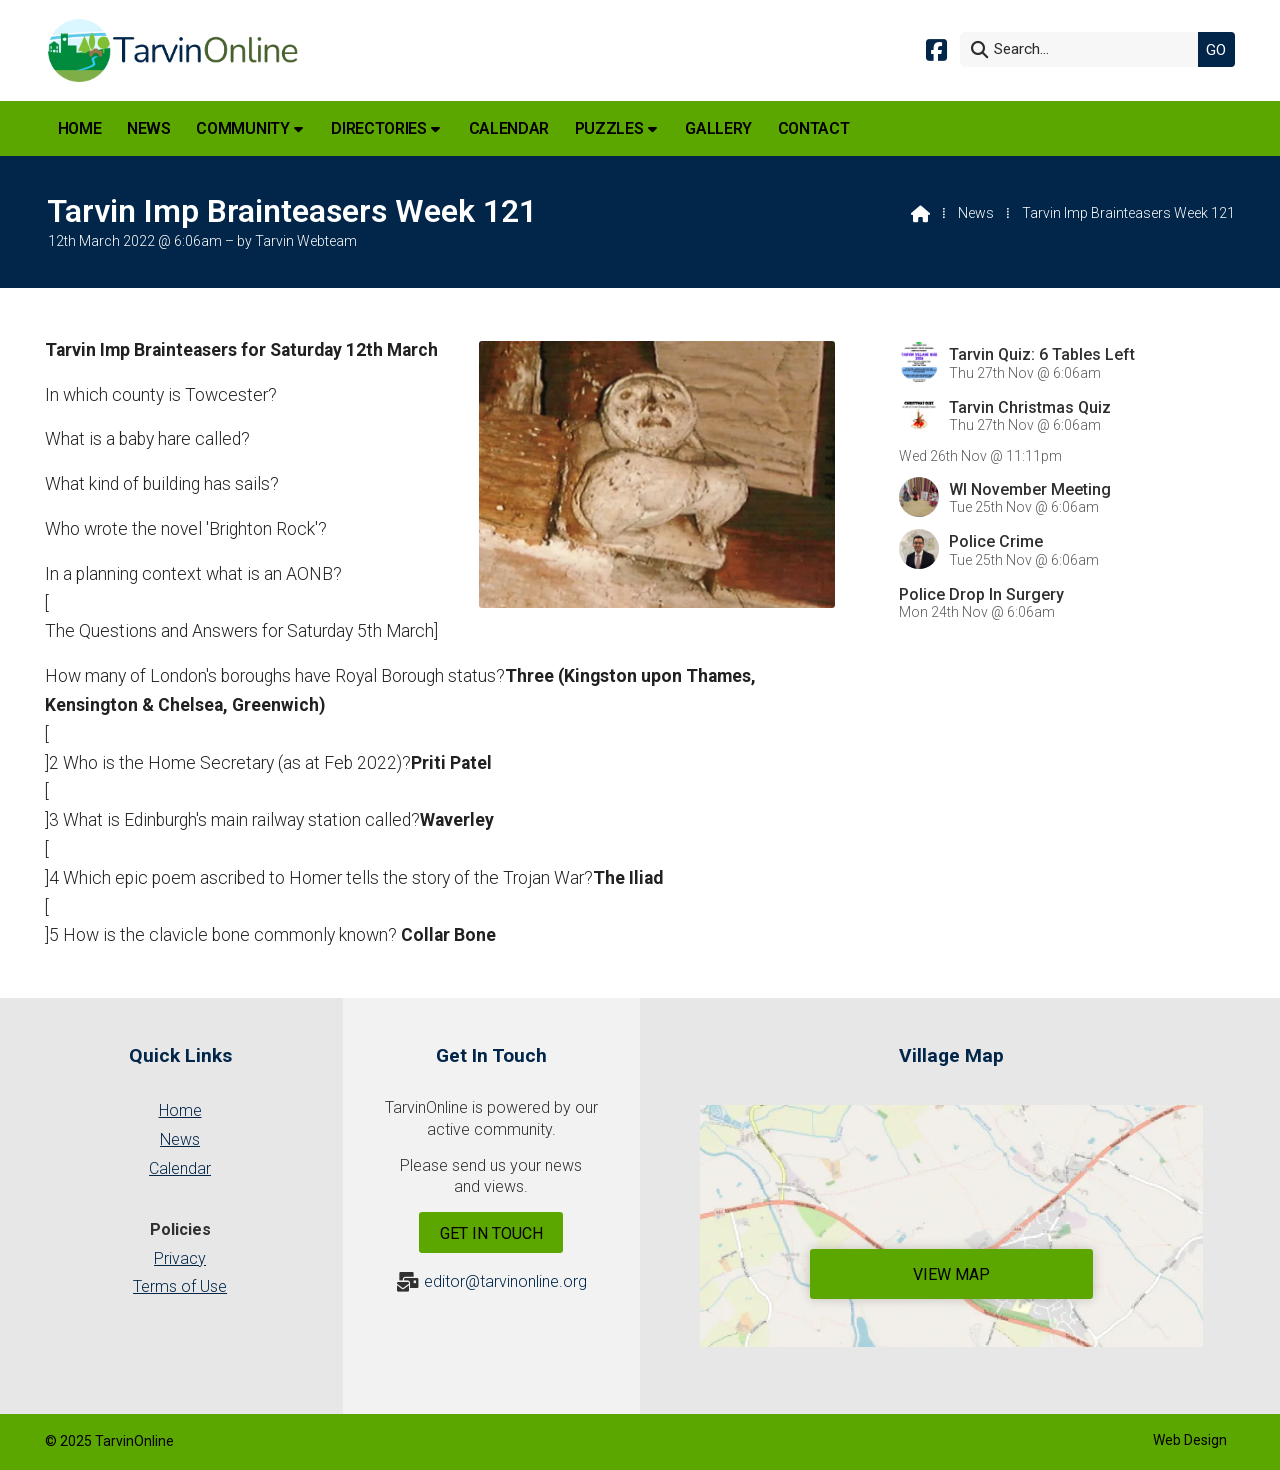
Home (180, 1110)
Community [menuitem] (242, 128)
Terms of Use (180, 1286)
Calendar (180, 1168)
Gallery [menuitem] (718, 128)
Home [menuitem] (80, 128)
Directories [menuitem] (378, 128)
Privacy (180, 1258)
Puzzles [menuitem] (609, 128)
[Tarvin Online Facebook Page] (936, 48)
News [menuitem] (149, 128)
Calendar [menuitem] (509, 128)
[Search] (1084, 49)
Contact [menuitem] (814, 128)
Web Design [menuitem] (1190, 1440)
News (976, 213)
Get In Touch (491, 1233)
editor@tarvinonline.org (505, 1281)
